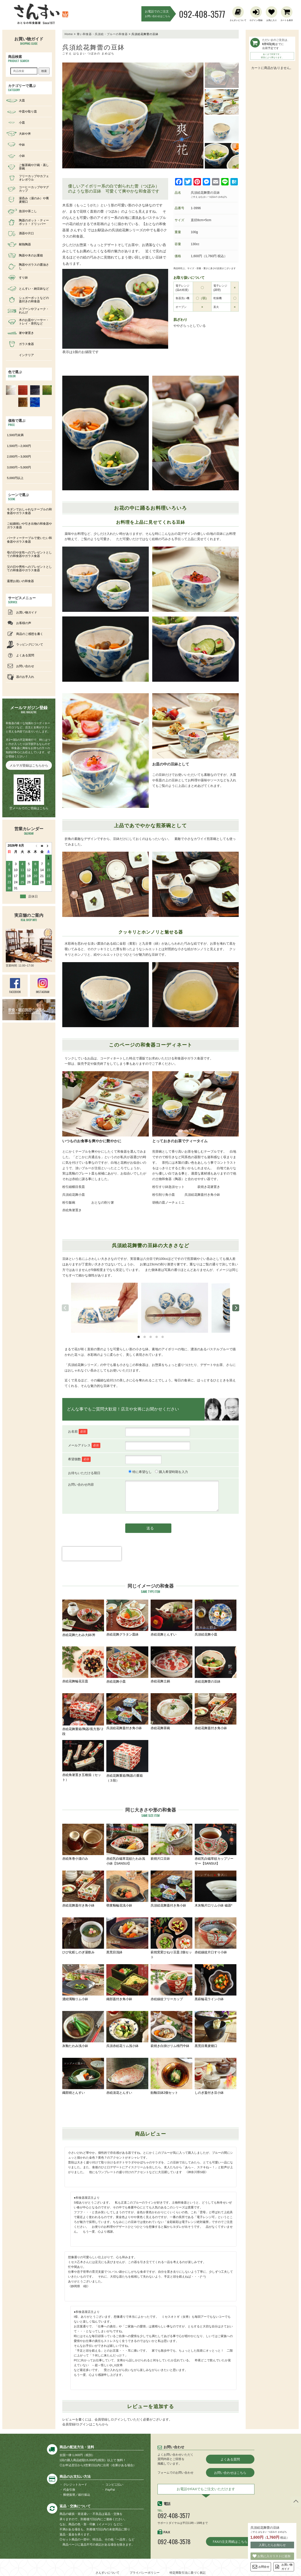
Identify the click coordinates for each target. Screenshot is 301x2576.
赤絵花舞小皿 (127, 1664)
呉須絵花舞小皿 (73, 1194)
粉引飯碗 (68, 1202)
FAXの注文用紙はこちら (230, 2541)
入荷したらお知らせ (272, 2545)
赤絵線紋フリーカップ (171, 1982)
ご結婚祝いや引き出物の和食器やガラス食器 (29, 525)
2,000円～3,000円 (19, 456)
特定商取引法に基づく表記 (188, 2572)
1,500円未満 (15, 435)
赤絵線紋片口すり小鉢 (215, 1935)
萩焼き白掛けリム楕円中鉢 (171, 2029)
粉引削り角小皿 (163, 1194)
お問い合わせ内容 (81, 1484)
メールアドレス (84, 1445)
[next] (235, 1307)
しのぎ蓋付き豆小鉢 (215, 2076)
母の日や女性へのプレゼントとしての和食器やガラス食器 (29, 554)
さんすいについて (107, 2572)
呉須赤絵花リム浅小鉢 (127, 2029)
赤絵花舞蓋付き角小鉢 (215, 1711)
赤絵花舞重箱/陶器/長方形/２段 (83, 1714)
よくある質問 (230, 2459)
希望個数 (79, 1459)
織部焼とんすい (83, 2076)
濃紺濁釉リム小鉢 (83, 1982)
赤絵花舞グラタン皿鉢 (127, 1618)
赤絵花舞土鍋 (171, 1664)
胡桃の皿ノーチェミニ (168, 1202)
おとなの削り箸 (102, 1202)
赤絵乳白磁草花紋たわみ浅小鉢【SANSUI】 (127, 1844)
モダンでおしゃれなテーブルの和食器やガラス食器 (29, 511)
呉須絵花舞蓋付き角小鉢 (202, 1194)
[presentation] (91, 1561)
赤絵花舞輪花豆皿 (83, 1664)
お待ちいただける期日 (84, 1473)
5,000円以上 (15, 478)
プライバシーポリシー (145, 2572)
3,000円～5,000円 (19, 467)
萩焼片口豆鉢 (171, 1842)
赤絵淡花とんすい (127, 2076)
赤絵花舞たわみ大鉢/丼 (83, 1618)
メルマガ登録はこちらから (28, 765)
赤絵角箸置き (72, 1210)
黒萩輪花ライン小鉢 (215, 1982)
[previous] (65, 1307)
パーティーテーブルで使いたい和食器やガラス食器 (29, 539)
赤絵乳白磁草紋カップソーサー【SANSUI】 (215, 1844)
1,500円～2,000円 (19, 446)
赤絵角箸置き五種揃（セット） (83, 1761)
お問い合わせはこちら (230, 2472)
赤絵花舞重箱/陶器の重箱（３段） (127, 1761)
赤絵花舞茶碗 (171, 1711)
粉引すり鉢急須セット (168, 1187)
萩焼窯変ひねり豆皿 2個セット (171, 1938)
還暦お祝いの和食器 (20, 581)
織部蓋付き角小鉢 (127, 1982)
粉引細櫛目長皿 (73, 1187)
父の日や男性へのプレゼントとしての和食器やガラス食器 (29, 568)
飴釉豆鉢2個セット (171, 2076)
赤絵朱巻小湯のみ (83, 1842)
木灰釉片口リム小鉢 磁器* (215, 1889)
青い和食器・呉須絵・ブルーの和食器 (102, 34)
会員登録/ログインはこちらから (85, 2424)
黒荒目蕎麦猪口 (215, 2029)
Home (69, 34)
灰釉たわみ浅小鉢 (83, 2029)
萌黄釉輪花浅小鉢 (127, 1889)
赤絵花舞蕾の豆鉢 (215, 1664)
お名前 (77, 1431)
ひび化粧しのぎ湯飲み (83, 1935)
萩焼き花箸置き (208, 1187)
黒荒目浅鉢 (127, 1935)
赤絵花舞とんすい (171, 1618)
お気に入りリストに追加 (273, 2556)
